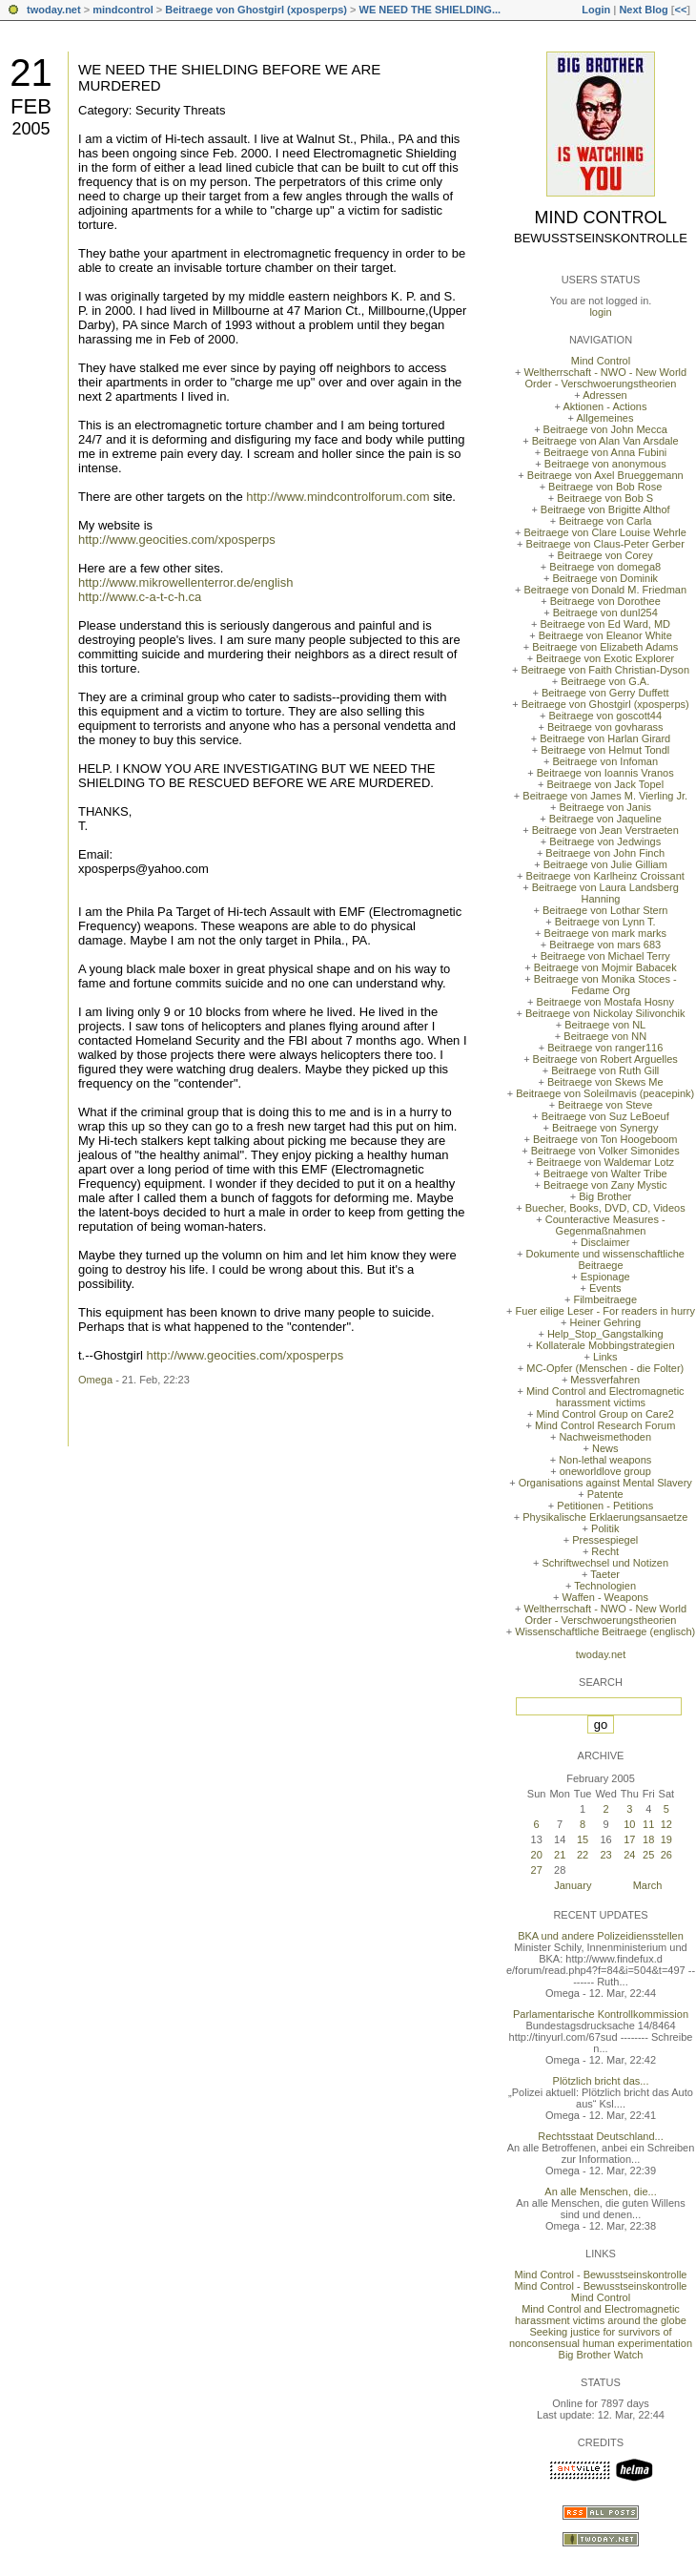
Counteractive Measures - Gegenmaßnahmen (605, 1225)
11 (648, 1824)
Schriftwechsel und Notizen (605, 1562)
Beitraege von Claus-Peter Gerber (605, 544)
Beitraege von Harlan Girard (605, 738)
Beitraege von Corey (605, 555)
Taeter (605, 1574)
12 (666, 1824)
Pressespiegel (605, 1540)
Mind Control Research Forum (605, 1425)
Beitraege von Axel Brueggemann (605, 475)
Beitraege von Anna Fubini (604, 452)
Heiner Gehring (605, 1322)
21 (31, 72)
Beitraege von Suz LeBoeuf (605, 1116)
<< (680, 9)
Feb (30, 106)
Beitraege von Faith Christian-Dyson (605, 669)
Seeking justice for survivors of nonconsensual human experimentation (600, 2337)
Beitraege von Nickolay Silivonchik (605, 1013)
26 (666, 1854)
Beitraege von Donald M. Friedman (604, 589)
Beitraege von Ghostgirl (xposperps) (256, 9)
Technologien (605, 1585)
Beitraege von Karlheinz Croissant (605, 876)
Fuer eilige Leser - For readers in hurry (605, 1311)
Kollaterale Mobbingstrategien (605, 1345)
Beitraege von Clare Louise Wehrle (605, 532)
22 (582, 1854)
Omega (95, 1379)
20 (536, 1854)
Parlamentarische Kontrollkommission (600, 2014)
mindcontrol (123, 9)
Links (605, 1356)
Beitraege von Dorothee (605, 601)
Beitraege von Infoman (605, 761)
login (600, 312)
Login (596, 9)
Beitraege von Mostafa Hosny (605, 1002)
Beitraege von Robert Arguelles (605, 1059)
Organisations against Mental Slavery (605, 1482)
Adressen (604, 395)
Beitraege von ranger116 (605, 1047)
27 (536, 1870)
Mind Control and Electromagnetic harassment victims (605, 1396)
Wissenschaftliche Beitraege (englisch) (605, 1631)
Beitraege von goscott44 (605, 715)
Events (605, 1288)
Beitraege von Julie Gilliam (605, 864)
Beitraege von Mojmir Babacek (605, 967)
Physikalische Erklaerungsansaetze (604, 1517)
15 (582, 1839)
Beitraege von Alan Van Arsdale (605, 441)
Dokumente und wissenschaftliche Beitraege (605, 1259)
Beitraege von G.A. (605, 681)
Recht (605, 1551)
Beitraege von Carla (605, 521)
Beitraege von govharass (605, 727)
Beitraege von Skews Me (605, 1082)
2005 (30, 128)
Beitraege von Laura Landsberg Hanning (605, 893)
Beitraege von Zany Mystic (605, 1185)
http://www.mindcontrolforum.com (337, 496)
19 (666, 1839)
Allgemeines (604, 418)
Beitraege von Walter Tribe (605, 1173)
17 (629, 1839)
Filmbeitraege (605, 1299)
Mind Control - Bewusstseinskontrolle (601, 2274)
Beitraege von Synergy (605, 1127)
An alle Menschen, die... (600, 2191)
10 (629, 1824)
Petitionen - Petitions (605, 1505)
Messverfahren (605, 1379)
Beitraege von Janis (605, 807)
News (605, 1448)
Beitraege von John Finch (605, 853)
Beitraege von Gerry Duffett (605, 692)
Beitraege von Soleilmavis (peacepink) (605, 1093)
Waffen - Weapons (605, 1597)
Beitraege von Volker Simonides (605, 1150)
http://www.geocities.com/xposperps (177, 539)
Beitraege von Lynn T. (605, 921)
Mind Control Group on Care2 (605, 1414)
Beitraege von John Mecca (605, 429)
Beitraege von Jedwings (605, 841)
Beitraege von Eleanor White (605, 635)
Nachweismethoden (605, 1437)
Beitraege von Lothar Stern (604, 910)
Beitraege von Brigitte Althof (605, 509)
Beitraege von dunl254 (605, 612)
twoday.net (54, 9)
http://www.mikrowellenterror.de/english (185, 582)
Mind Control (601, 217)
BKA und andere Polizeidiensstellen (601, 1936)
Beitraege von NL (604, 1024)
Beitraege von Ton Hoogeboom (605, 1139)
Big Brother (605, 1196)
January (572, 1885)
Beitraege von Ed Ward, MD (605, 624)
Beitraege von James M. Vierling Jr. (604, 795)
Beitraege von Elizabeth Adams (605, 647)
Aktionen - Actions (604, 406)
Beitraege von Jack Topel (605, 784)
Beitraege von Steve (605, 1105)
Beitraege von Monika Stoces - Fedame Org (605, 984)
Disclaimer (605, 1242)
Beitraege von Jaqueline (605, 818)
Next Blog (643, 9)
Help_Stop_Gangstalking (605, 1334)
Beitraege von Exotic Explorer (605, 658)
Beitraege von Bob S (605, 498)
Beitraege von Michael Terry (605, 956)
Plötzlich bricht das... (601, 2081)
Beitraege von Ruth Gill (605, 1070)
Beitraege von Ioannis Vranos (605, 773)
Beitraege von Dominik (605, 578)
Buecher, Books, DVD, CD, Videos (605, 1208)
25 (648, 1854)
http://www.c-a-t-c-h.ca (139, 597)
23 (605, 1854)
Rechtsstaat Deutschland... (600, 2136)
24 (629, 1854)
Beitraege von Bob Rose (605, 486)
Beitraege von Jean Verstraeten (605, 830)
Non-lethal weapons (605, 1459)
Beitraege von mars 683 (605, 944)
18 (648, 1839)
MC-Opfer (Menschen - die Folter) (605, 1368)
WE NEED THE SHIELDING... (430, 9)
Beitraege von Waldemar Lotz (605, 1162)
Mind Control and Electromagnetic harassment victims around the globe (600, 2314)
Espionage (605, 1276)
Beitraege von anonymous (605, 463)
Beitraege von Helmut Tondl (605, 750)
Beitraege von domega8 (605, 566)
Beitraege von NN (604, 1036)
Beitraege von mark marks (605, 933)
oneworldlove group (605, 1471)
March (648, 1885)
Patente (605, 1494)
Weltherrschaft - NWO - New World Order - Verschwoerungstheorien (604, 377)
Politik (605, 1528)
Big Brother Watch (601, 2354)
